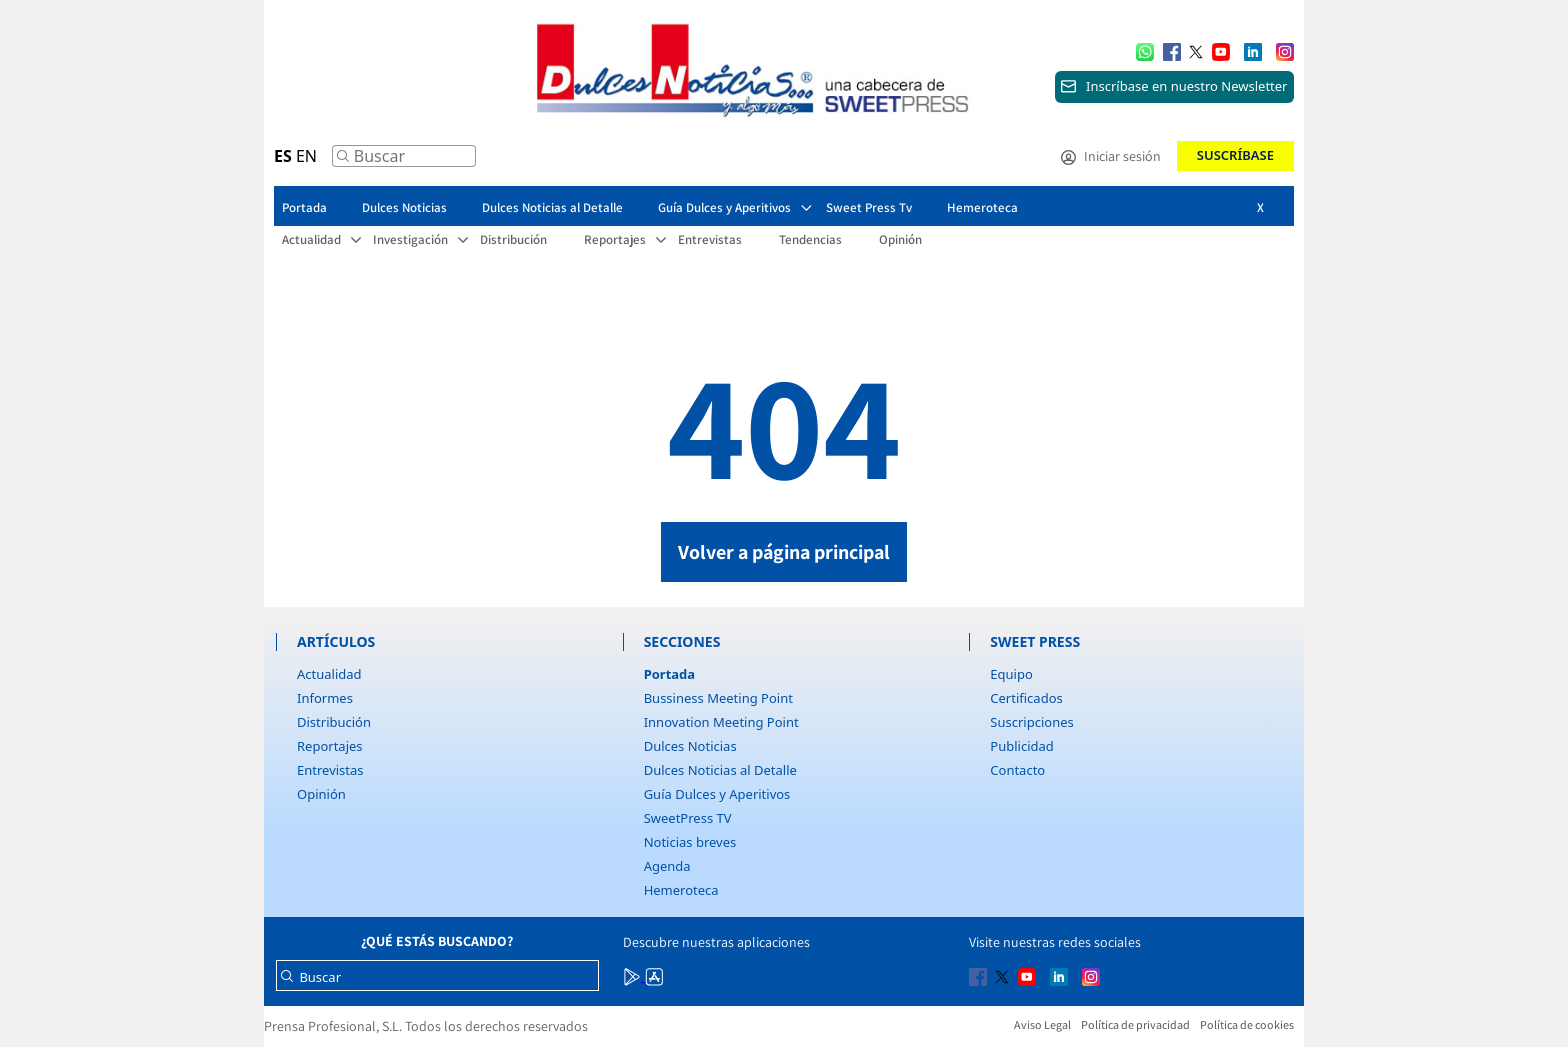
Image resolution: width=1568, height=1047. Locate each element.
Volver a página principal (784, 552)
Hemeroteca (681, 890)
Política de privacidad (1135, 1024)
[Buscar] (343, 161)
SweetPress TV (688, 818)
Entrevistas (330, 770)
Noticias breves (690, 842)
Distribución (334, 722)
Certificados (1026, 698)
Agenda (667, 866)
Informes (325, 698)
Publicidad (1021, 746)
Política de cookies (1247, 1024)
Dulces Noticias (690, 746)
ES (283, 156)
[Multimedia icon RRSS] (1172, 50)
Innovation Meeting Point (721, 722)
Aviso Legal (1042, 1024)
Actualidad (329, 674)
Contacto (1017, 770)
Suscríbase (1235, 155)
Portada (669, 674)
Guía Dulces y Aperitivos (717, 794)
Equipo (1011, 674)
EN (306, 156)
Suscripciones (1031, 722)
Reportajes (330, 746)
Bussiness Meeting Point (718, 698)
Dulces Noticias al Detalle (720, 770)
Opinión (321, 794)
